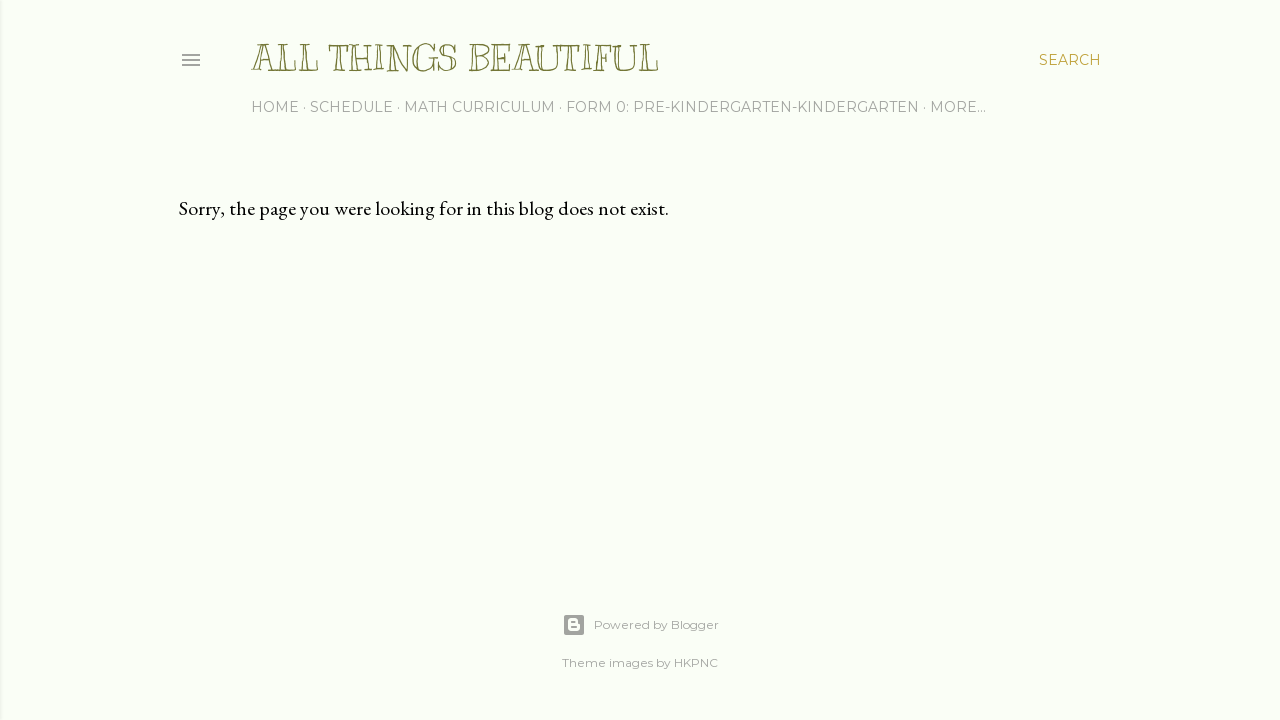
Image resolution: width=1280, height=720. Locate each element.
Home (275, 107)
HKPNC (696, 662)
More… (958, 107)
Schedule (351, 107)
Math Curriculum (479, 107)
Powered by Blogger (640, 625)
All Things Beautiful (455, 58)
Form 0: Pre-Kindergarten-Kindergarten (742, 107)
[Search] (1070, 60)
